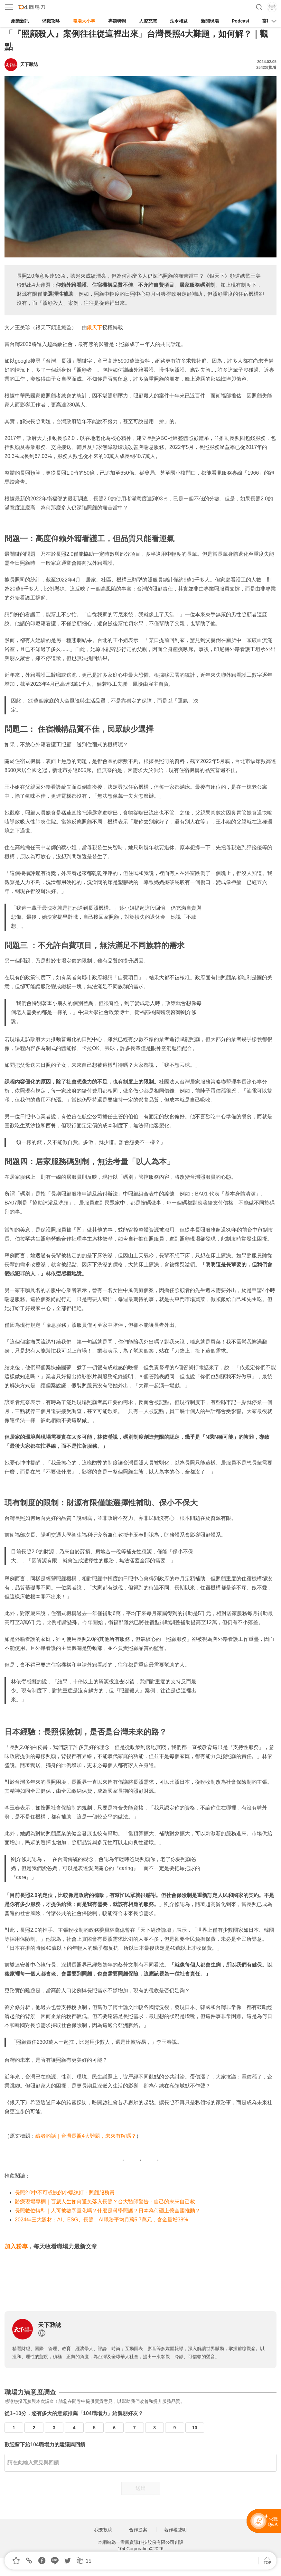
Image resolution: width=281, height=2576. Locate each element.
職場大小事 (84, 20)
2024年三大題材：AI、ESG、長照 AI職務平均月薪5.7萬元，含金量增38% (101, 2219)
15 (88, 2561)
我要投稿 (103, 2529)
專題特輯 (117, 20)
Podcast (240, 20)
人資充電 (148, 20)
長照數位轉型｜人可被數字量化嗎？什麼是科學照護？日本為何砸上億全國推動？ (107, 2210)
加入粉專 (16, 2246)
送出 (141, 2488)
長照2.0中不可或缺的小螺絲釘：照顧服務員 (65, 2192)
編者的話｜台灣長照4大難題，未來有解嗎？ (85, 2136)
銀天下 (94, 327)
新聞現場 (210, 20)
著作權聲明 (175, 2529)
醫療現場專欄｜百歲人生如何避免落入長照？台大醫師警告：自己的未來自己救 (105, 2201)
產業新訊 (20, 20)
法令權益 (179, 20)
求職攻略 (51, 20)
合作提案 (138, 2529)
